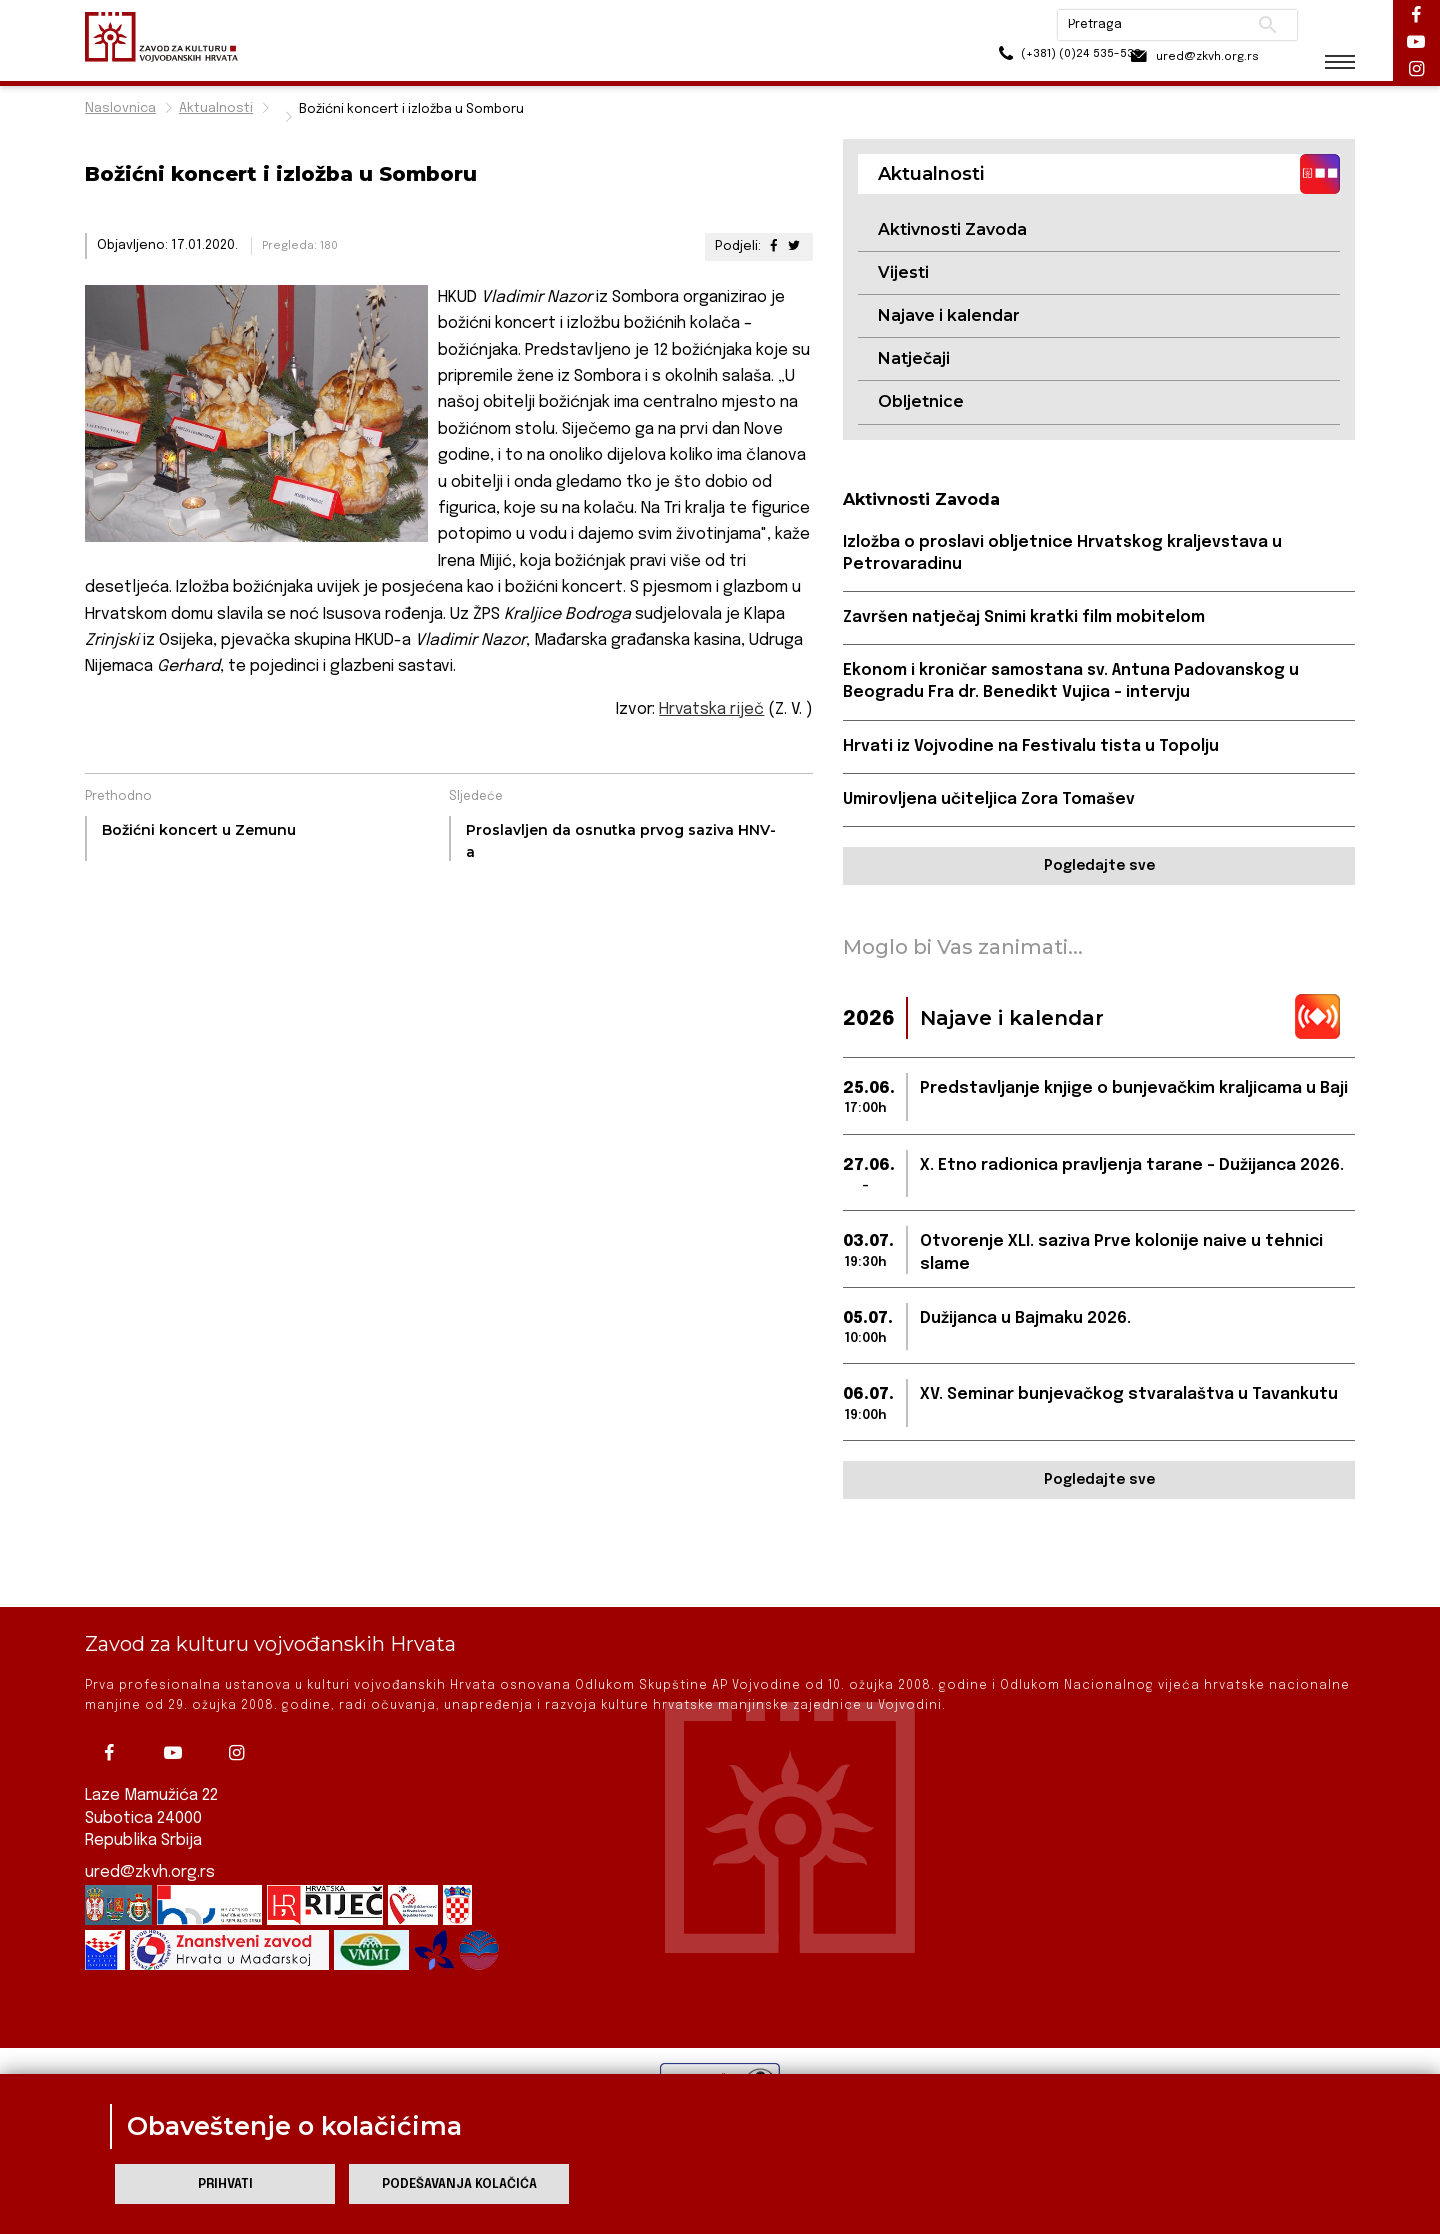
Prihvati (225, 2184)
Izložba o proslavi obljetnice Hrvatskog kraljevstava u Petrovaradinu (1064, 554)
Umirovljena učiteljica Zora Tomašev (990, 801)
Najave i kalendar (949, 316)
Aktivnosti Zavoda (952, 229)
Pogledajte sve (1099, 869)
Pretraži (1250, 25)
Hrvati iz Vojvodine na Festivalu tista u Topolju (1032, 748)
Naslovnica (120, 108)
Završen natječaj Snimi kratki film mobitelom (1026, 619)
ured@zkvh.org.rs (151, 1872)
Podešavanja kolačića (459, 2184)
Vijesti (903, 272)
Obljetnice (921, 402)
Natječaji (914, 359)
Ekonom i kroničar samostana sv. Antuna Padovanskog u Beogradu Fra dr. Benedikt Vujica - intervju (1074, 683)
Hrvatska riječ (711, 709)
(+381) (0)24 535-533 (1020, 59)
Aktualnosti (216, 108)
